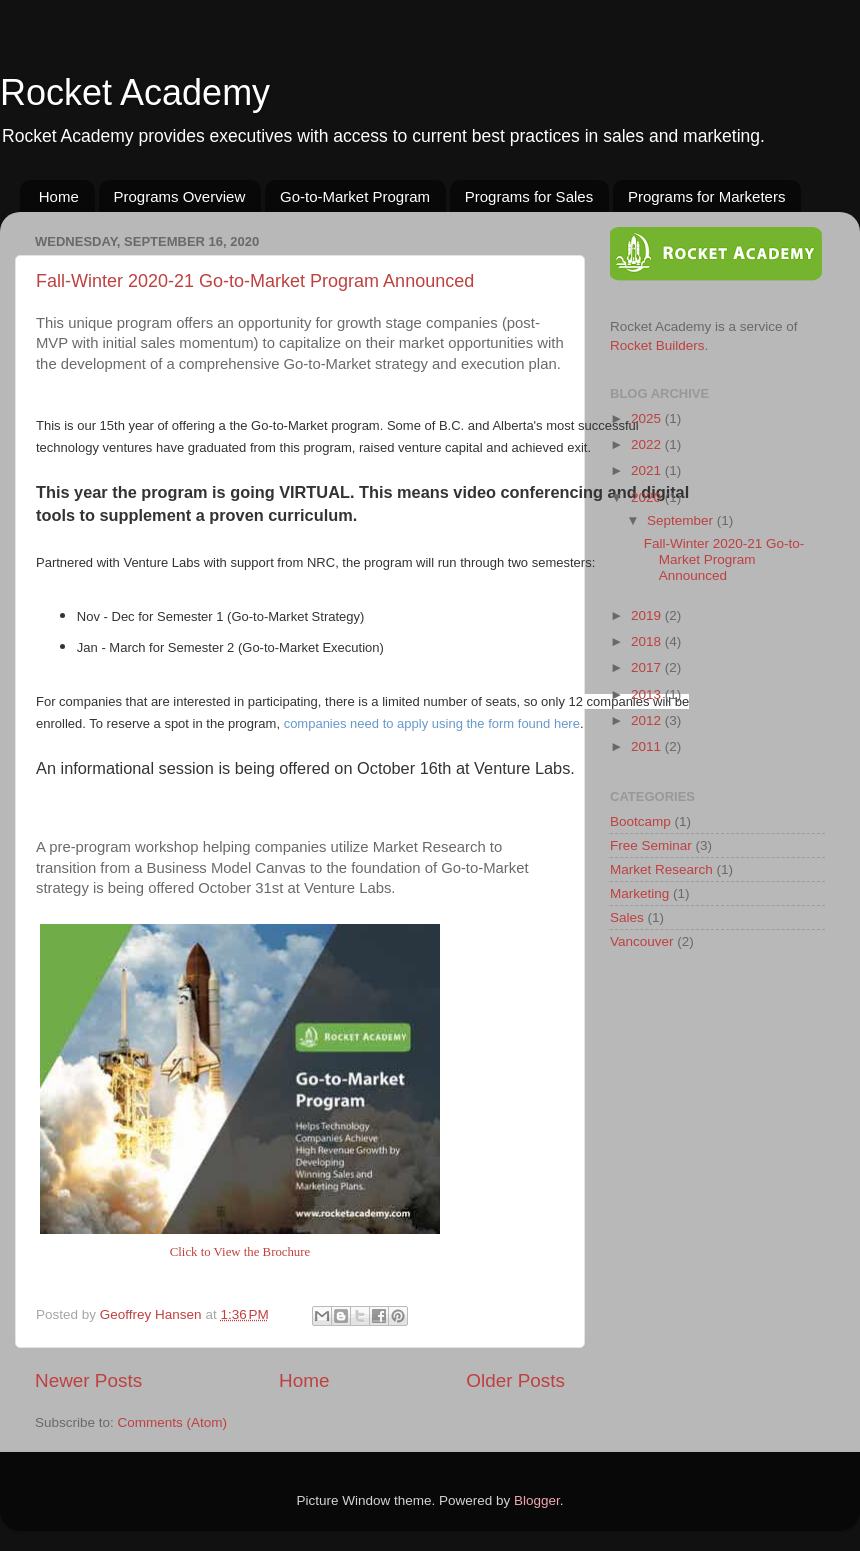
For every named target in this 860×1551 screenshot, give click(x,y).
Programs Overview (180, 196)
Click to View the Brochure (240, 1252)
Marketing (639, 893)
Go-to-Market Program (355, 196)
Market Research (661, 869)
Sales (627, 917)
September (682, 520)
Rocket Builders (657, 345)
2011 (648, 746)
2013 (648, 694)
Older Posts (515, 1380)
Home (59, 196)
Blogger (537, 1500)
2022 (648, 444)
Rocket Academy (135, 92)
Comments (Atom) (173, 1422)
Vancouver (642, 941)
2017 (648, 667)
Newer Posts (88, 1380)
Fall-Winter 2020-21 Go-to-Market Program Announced (255, 281)
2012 (648, 720)
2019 (648, 615)
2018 (648, 641)
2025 (648, 418)
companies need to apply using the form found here (432, 723)
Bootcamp (640, 821)
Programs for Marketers (707, 196)
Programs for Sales (529, 196)
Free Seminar (651, 845)
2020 (648, 497)
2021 (648, 470)
